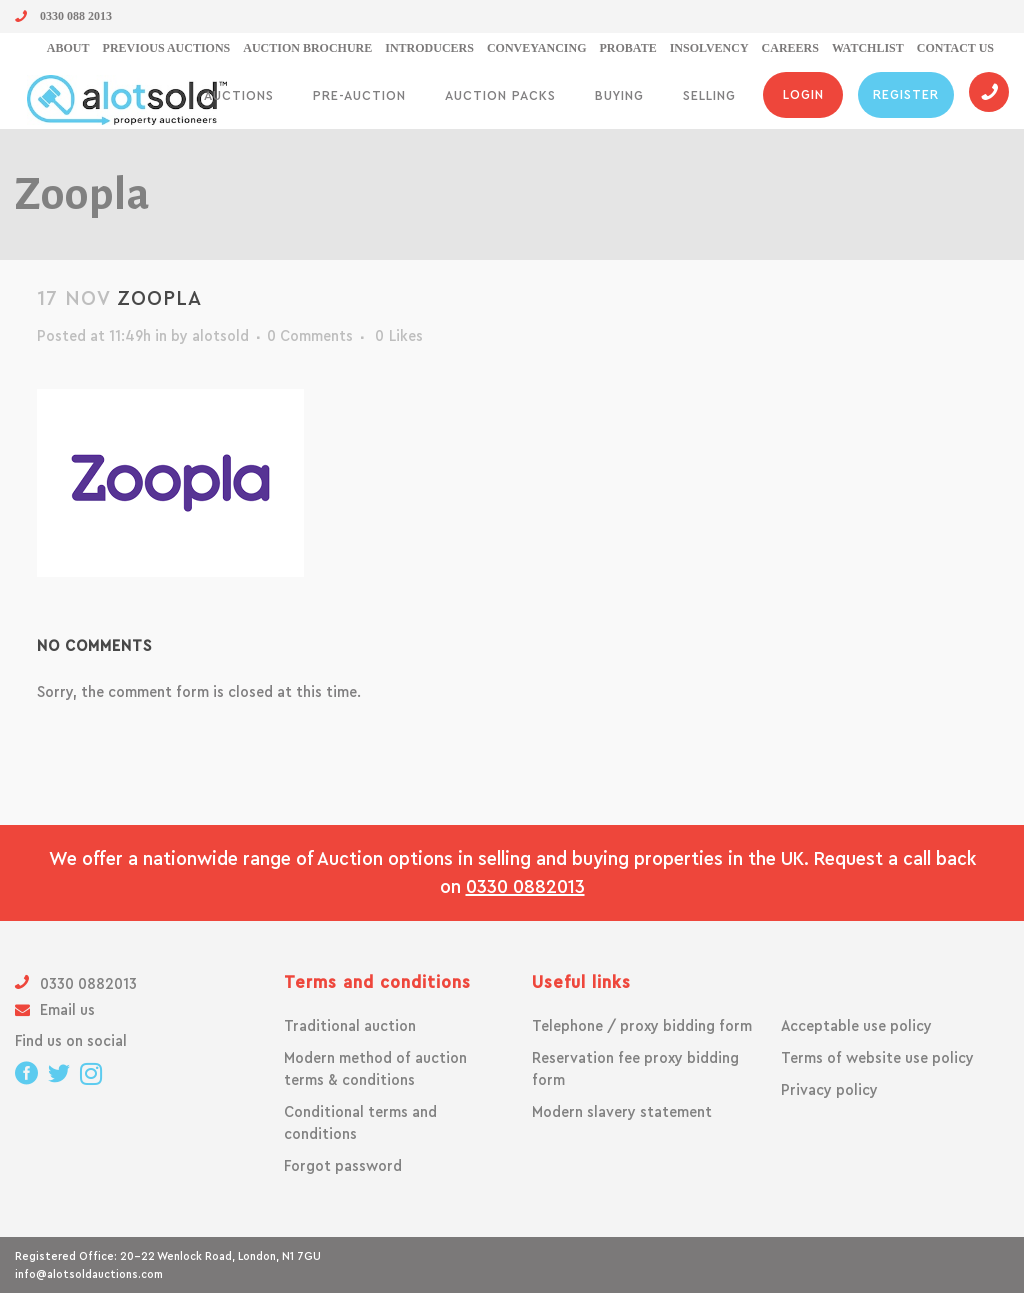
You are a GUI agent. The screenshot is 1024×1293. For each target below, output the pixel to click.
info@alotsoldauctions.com (89, 1274)
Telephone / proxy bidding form (642, 1026)
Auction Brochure (307, 48)
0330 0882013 (525, 887)
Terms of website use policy (877, 1058)
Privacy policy (829, 1090)
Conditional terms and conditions (360, 1123)
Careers (790, 48)
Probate (628, 48)
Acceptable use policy (856, 1026)
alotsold (220, 336)
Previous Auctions (167, 48)
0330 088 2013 (63, 16)
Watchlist (868, 48)
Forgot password (343, 1166)
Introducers (429, 48)
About (68, 48)
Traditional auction (350, 1026)
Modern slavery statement (622, 1112)
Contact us (955, 48)
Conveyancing (537, 48)
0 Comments (310, 336)
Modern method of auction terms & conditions (375, 1069)
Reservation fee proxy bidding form (635, 1069)
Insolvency (709, 48)
